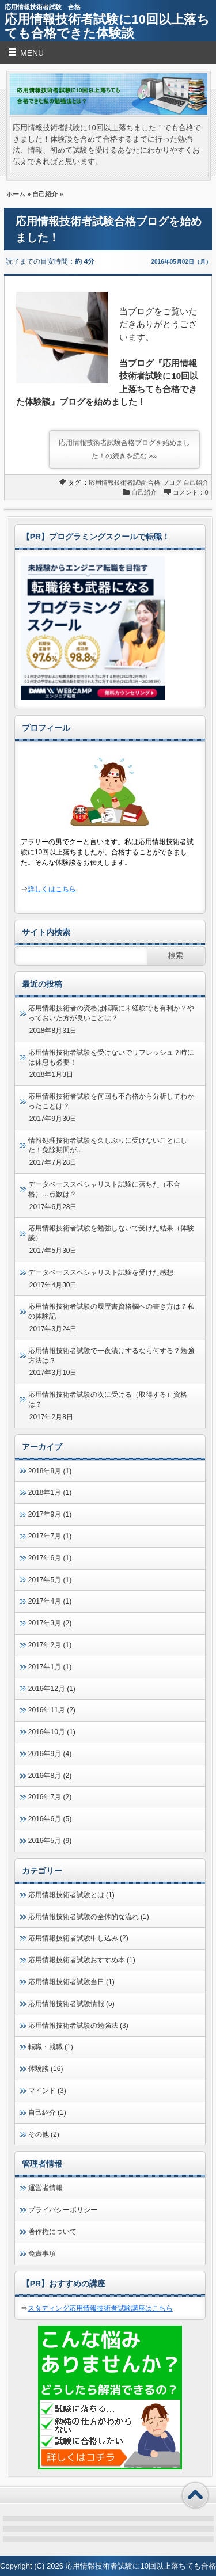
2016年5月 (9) (49, 1841)
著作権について (52, 2232)
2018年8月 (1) (49, 1471)
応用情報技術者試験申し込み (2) (78, 1938)
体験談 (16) (45, 2069)
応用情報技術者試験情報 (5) (71, 2004)
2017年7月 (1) (49, 1536)
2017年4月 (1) (49, 1601)
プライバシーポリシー (62, 2210)
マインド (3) (47, 2091)
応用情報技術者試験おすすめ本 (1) (81, 1960)
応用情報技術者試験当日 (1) (71, 1982)
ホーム (15, 194)
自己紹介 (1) (47, 2112)
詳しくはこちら (52, 889)
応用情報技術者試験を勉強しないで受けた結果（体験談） (111, 1233)
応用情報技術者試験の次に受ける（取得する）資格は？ (107, 1399)
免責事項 (42, 2254)
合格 (153, 482)
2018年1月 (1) (49, 1492)
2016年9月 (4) (49, 1754)
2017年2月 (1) (49, 1645)
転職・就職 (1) (50, 2047)
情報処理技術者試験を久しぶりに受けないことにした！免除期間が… (107, 1145)
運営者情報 (45, 2188)
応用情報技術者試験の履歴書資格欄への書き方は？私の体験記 (111, 1311)
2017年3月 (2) (49, 1623)
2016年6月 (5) (49, 1819)
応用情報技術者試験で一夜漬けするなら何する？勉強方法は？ (111, 1356)
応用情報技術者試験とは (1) (71, 1895)
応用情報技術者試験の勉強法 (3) (78, 2026)
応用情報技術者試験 (117, 482)
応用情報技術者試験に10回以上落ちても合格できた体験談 (107, 26)
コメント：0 (190, 492)
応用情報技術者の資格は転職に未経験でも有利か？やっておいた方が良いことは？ (111, 1013)
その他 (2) (43, 2134)
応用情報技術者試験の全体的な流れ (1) (88, 1917)
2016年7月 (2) (49, 1797)
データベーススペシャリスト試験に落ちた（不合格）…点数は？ (104, 1189)
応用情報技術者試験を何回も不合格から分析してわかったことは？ (111, 1101)
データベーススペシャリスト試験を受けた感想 (100, 1272)
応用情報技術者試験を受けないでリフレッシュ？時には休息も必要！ (111, 1057)
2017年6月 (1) (49, 1558)
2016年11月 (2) (51, 1710)
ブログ (171, 482)
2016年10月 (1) (51, 1732)
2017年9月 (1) (49, 1514)
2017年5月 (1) (49, 1580)
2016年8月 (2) (49, 1776)
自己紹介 (45, 194)
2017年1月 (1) (49, 1667)
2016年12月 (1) (51, 1689)
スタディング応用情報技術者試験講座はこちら (100, 2308)
